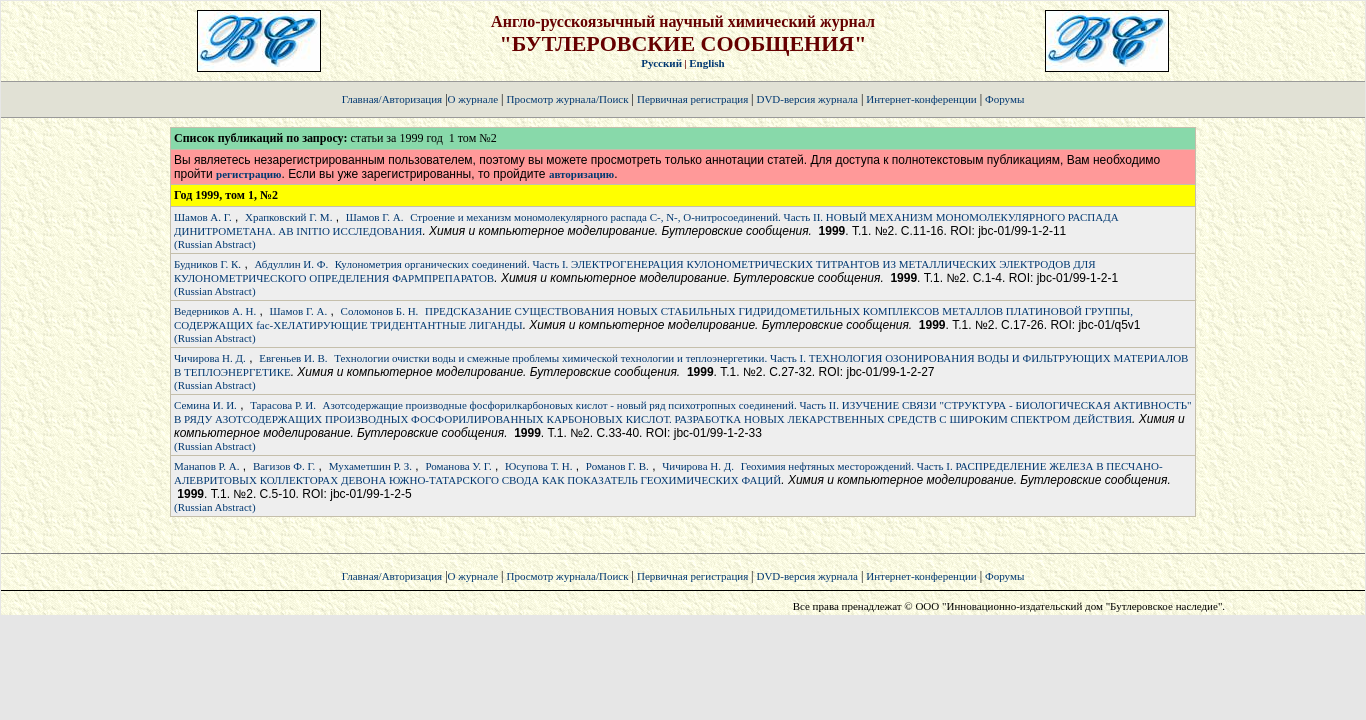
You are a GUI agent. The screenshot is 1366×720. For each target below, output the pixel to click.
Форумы (1004, 99)
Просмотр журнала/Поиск (567, 99)
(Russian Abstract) (215, 244)
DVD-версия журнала (806, 99)
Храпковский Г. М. (288, 217)
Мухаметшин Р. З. (370, 466)
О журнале (473, 99)
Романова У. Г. (458, 466)
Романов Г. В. (617, 466)
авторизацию (581, 174)
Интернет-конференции (921, 99)
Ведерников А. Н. (215, 311)
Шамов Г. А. (375, 217)
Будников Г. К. (207, 264)
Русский (661, 63)
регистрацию (248, 174)
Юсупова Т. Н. (538, 466)
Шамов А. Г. (203, 217)
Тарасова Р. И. (283, 405)
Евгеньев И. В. (293, 358)
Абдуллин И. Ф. (291, 264)
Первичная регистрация (694, 99)
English (706, 63)
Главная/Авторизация (392, 99)
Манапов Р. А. (207, 466)
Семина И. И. (205, 405)
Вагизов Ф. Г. (284, 466)
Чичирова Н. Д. (210, 358)
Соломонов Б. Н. (380, 311)
